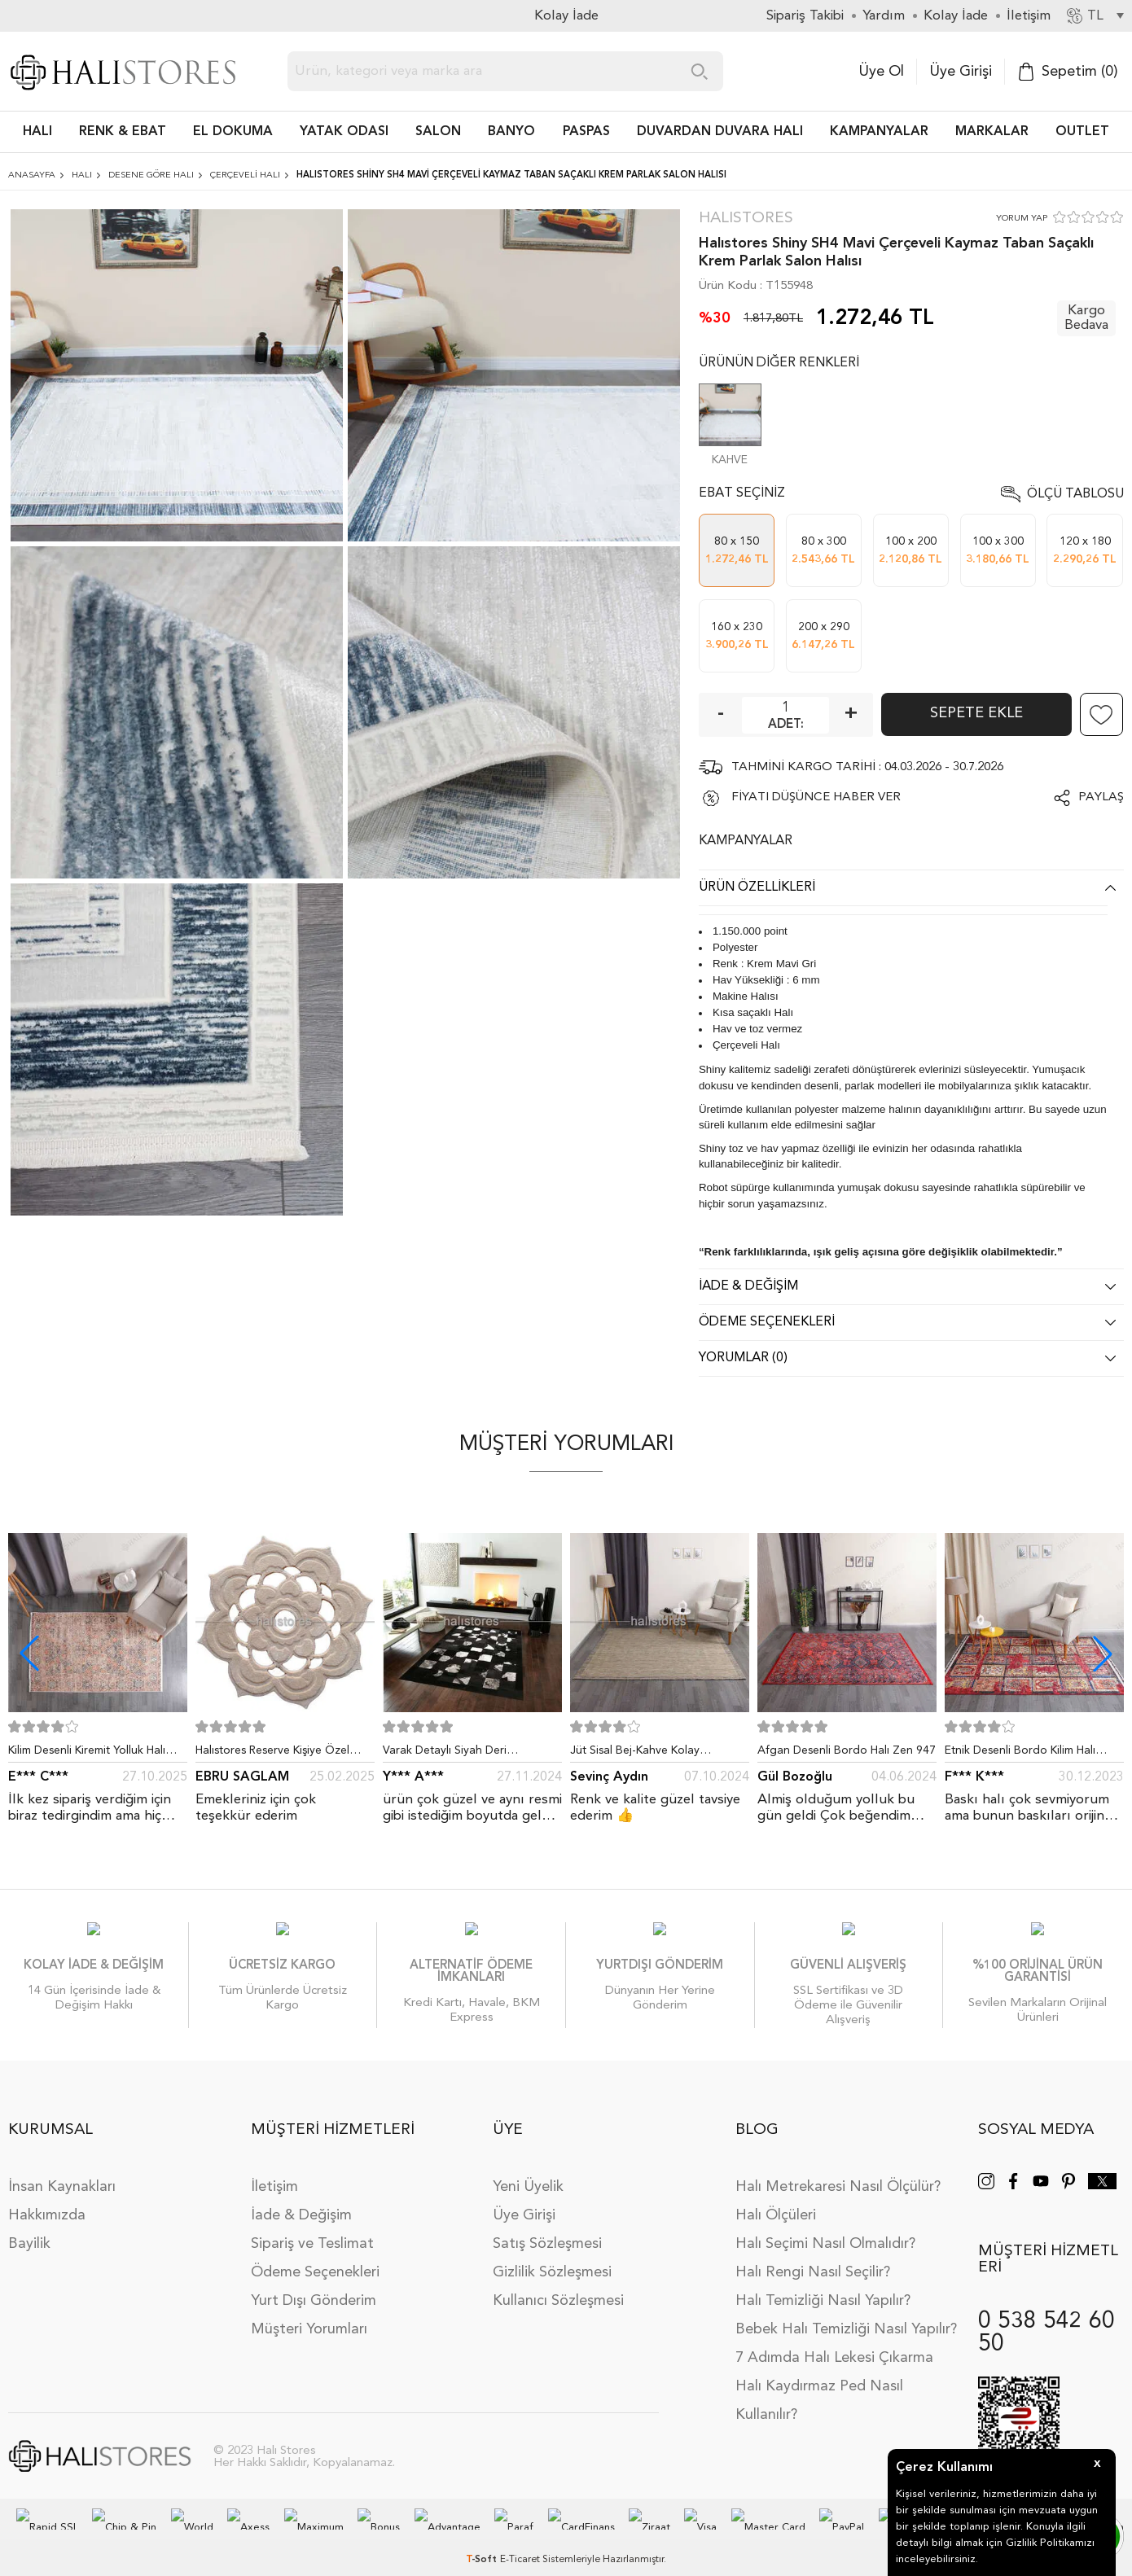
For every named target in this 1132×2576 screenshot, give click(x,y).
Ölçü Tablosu (1075, 494)
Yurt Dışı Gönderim (313, 2284)
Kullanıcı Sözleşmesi (558, 2284)
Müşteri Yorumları (309, 2313)
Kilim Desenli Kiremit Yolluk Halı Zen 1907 (86, 1754)
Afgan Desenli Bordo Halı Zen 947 (846, 1750)
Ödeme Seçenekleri (315, 2256)
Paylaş (1101, 797)
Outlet (1082, 131)
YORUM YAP (1021, 218)
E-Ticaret (520, 2543)
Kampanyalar (879, 131)
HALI (37, 131)
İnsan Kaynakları (62, 2170)
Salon (438, 131)
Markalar (992, 131)
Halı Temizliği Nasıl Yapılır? (822, 2284)
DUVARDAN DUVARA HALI (720, 131)
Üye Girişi (960, 71)
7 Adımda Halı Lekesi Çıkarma (834, 2341)
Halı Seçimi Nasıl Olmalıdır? (825, 2227)
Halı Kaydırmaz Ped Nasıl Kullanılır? (819, 2384)
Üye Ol (881, 71)
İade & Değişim (301, 2199)
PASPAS (586, 131)
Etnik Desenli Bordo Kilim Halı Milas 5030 (1020, 1754)
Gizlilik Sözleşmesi (552, 2256)
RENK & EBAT (122, 131)
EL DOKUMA (233, 131)
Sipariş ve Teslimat (312, 2227)
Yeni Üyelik (528, 2170)
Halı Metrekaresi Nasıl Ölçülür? (838, 2170)
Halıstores (746, 218)
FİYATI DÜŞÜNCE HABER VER (816, 797)
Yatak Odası (344, 131)
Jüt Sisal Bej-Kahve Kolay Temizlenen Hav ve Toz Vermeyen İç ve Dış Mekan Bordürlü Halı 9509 (657, 1754)
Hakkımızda (47, 2199)
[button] (1103, 1653)
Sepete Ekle (976, 713)
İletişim (274, 2170)
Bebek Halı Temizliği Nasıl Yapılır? (846, 2313)
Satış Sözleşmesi (547, 2227)
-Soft (483, 2543)
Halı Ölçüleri (775, 2199)
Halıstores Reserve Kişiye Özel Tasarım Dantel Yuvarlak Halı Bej (278, 1754)
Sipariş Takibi (805, 16)
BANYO (511, 131)
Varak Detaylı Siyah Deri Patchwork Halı (445, 1754)
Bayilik (29, 2227)
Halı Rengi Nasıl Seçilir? (812, 2256)
